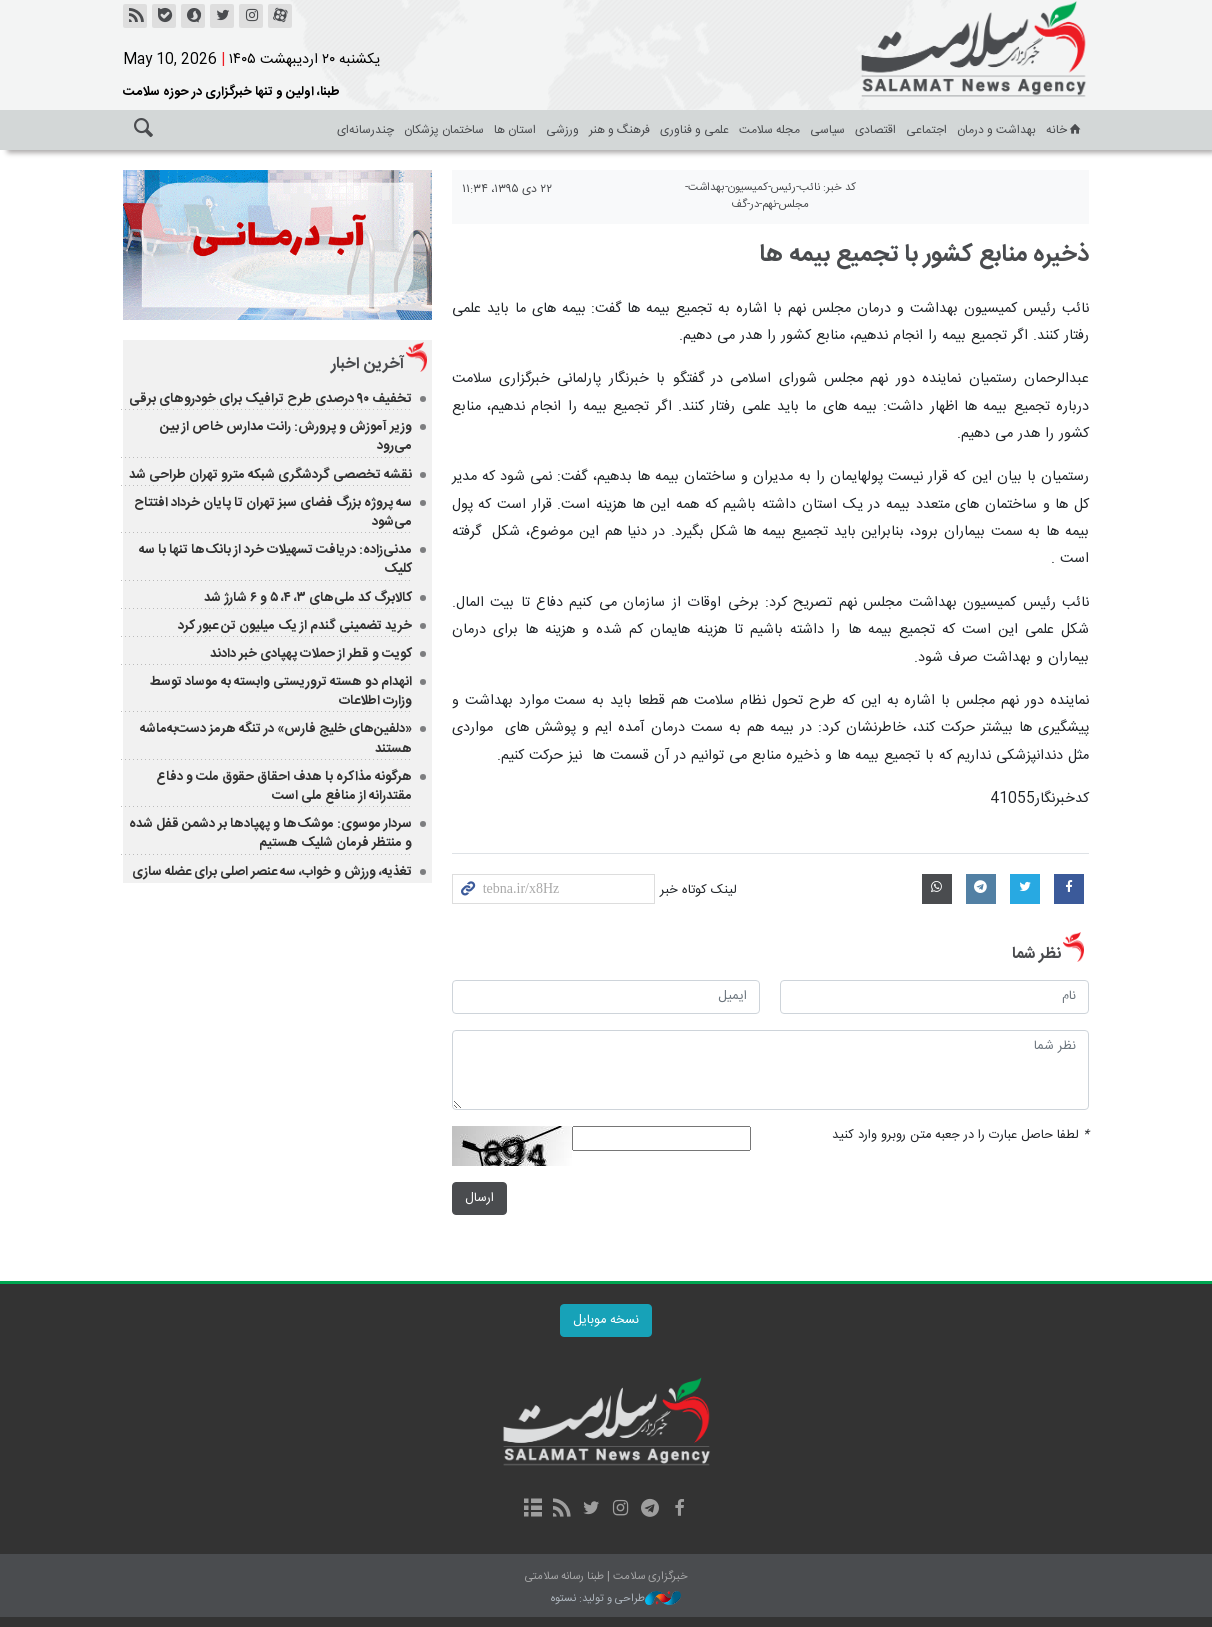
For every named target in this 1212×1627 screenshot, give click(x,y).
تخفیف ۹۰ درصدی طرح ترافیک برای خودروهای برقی (270, 399)
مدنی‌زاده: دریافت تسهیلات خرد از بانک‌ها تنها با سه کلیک (275, 559)
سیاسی (827, 130)
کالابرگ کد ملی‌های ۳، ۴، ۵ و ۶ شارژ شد (308, 598)
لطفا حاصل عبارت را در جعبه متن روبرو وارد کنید (960, 1135)
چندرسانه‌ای (365, 130)
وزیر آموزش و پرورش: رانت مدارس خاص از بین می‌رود (286, 436)
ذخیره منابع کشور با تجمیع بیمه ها (924, 255)
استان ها (515, 130)
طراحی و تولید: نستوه (616, 1599)
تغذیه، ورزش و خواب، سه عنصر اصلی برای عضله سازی (272, 872)
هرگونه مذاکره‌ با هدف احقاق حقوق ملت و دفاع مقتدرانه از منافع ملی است (284, 786)
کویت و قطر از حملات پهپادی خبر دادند (311, 654)
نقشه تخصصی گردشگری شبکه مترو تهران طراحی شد (270, 475)
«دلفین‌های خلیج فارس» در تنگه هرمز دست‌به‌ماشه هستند (276, 738)
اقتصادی (875, 130)
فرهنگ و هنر (619, 130)
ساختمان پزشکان (444, 130)
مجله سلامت (769, 130)
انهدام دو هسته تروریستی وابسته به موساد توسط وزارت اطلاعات (281, 691)
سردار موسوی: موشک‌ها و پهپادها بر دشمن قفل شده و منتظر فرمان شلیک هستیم (270, 833)
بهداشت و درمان (996, 130)
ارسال (479, 1198)
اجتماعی (926, 130)
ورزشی (562, 130)
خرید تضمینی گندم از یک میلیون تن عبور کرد (295, 626)
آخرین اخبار (367, 364)
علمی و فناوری (694, 130)
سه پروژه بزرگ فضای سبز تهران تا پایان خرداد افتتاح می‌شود (273, 512)
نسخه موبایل (606, 1320)
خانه (1065, 130)
